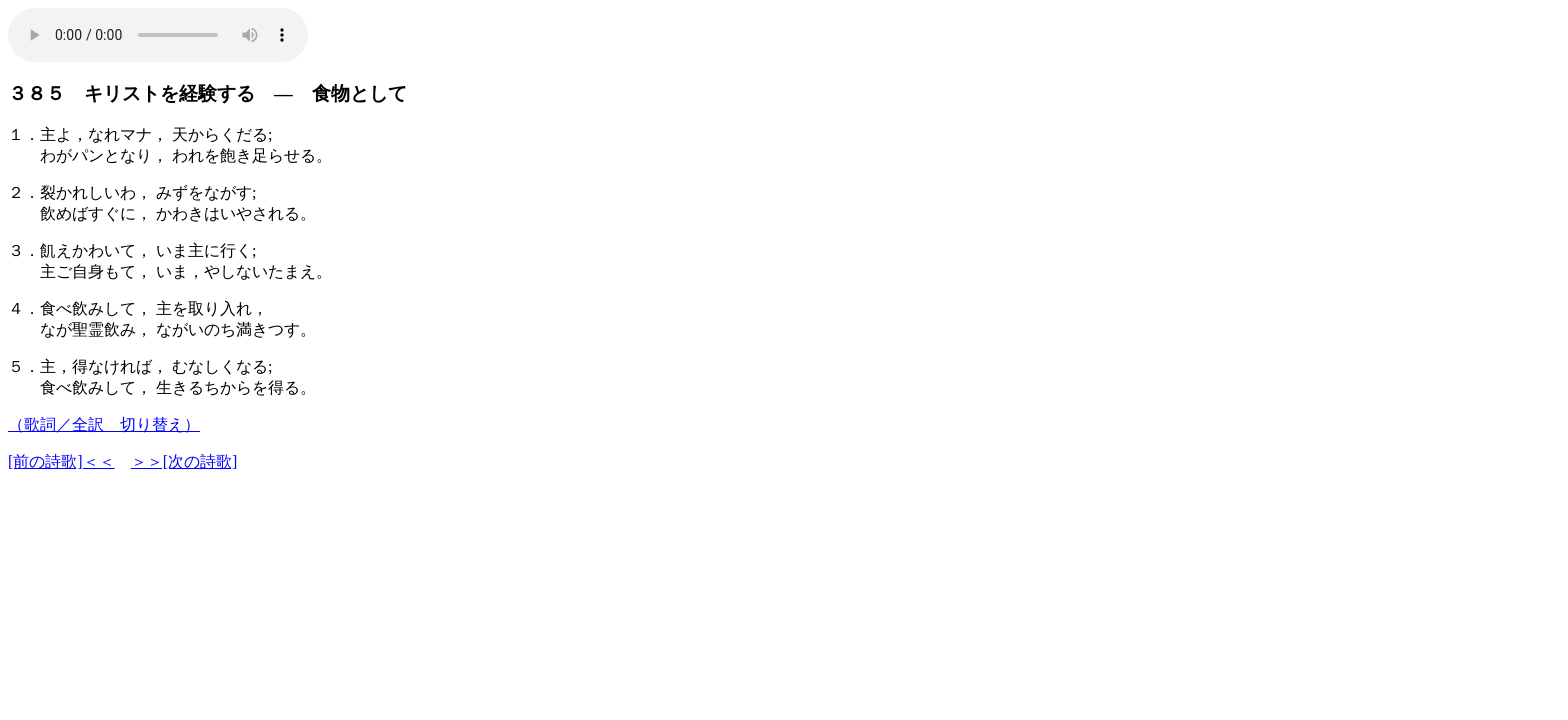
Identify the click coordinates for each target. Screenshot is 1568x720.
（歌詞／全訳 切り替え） (104, 424)
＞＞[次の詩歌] (184, 461)
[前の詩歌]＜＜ (61, 461)
